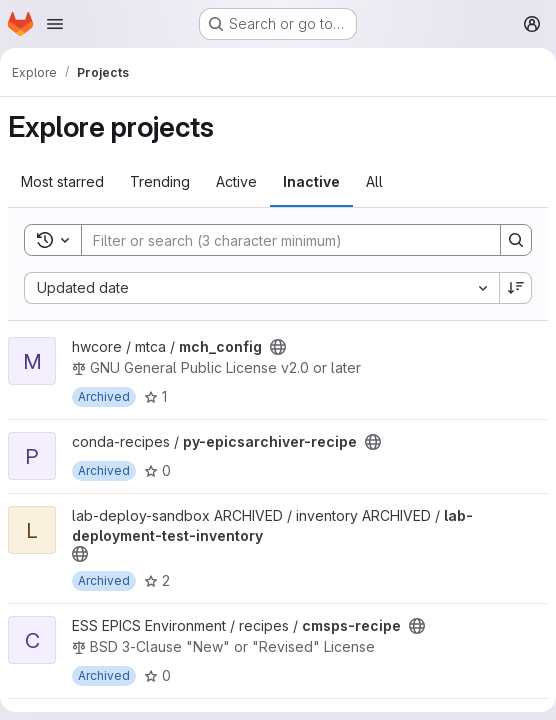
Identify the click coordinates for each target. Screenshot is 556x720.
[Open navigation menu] (55, 24)
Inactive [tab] (311, 181)
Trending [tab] (160, 181)
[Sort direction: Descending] (516, 288)
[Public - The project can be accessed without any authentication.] (278, 347)
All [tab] (374, 181)
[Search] (281, 240)
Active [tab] (236, 181)
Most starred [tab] (62, 181)
